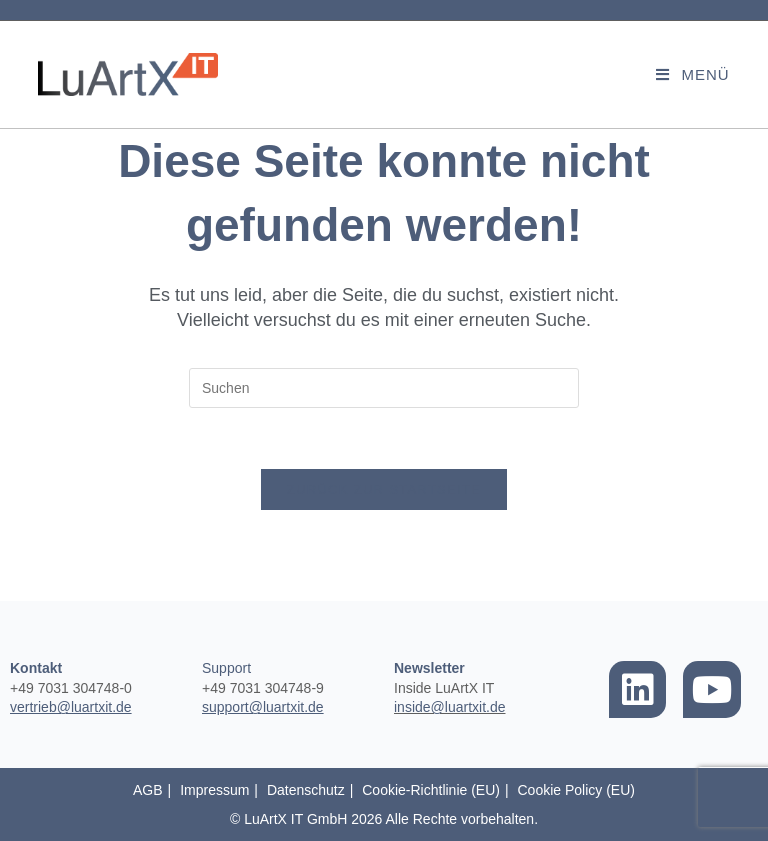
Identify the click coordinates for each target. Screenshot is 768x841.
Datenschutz (306, 790)
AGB (148, 790)
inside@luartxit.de (450, 707)
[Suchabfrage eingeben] (384, 388)
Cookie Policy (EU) (575, 790)
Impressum (214, 790)
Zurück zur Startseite (384, 489)
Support (226, 668)
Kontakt (36, 668)
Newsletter (429, 668)
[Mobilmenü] (692, 74)
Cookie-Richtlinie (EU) (431, 790)
